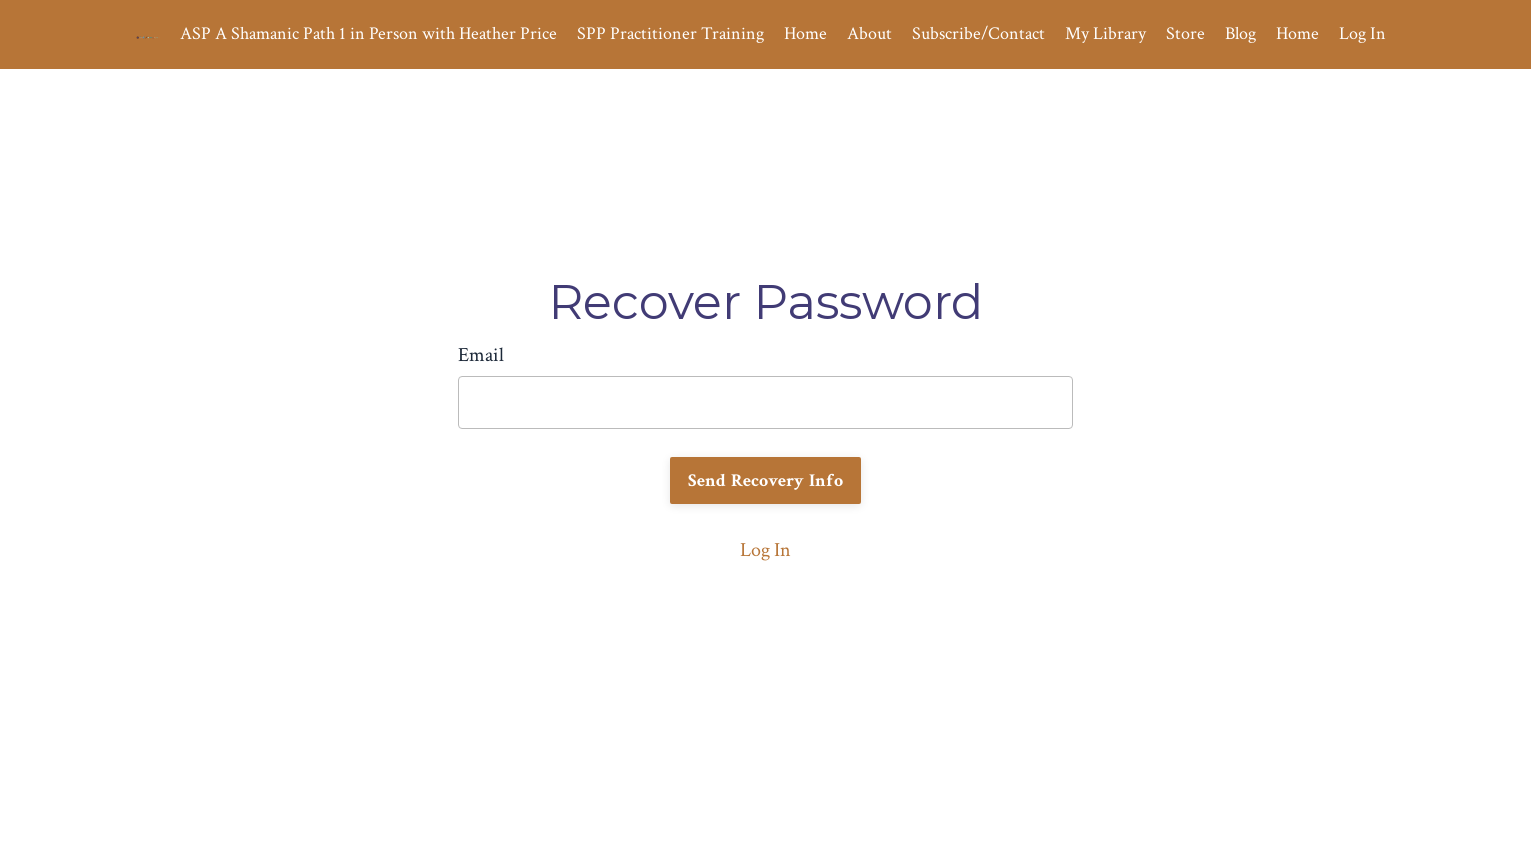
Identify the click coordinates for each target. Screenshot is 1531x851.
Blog (1240, 33)
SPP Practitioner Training (670, 33)
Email (481, 355)
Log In (1362, 33)
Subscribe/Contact (978, 33)
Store (1185, 33)
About (869, 33)
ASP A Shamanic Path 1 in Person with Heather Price (368, 33)
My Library (1105, 33)
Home (805, 33)
